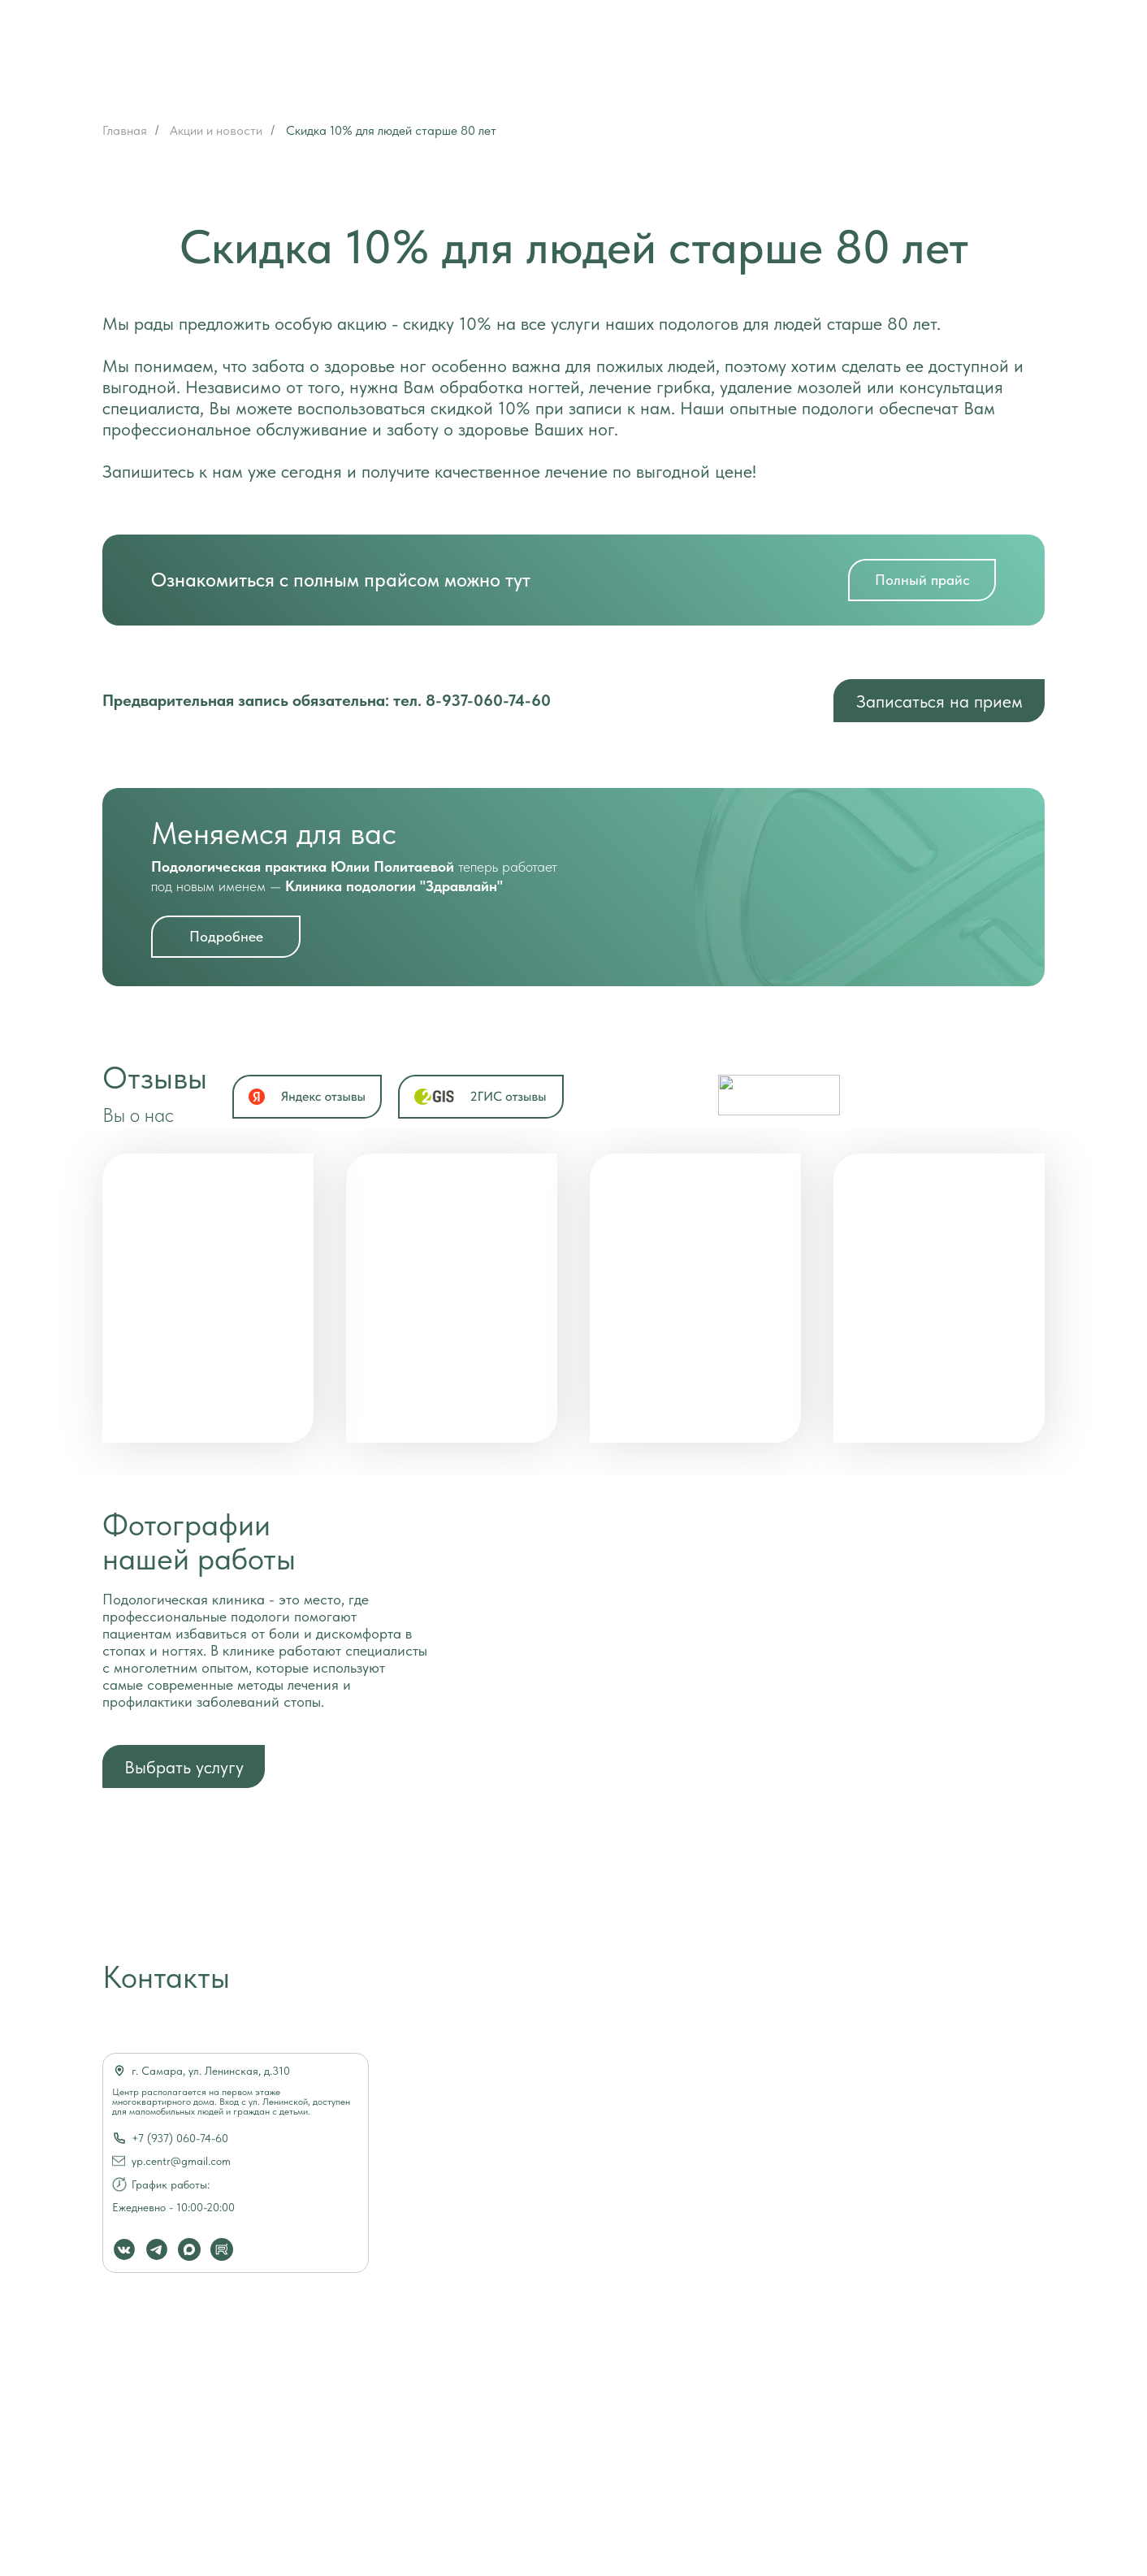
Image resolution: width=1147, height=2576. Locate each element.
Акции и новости (216, 130)
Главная (124, 130)
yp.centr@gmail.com (181, 2160)
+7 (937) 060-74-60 (180, 2138)
